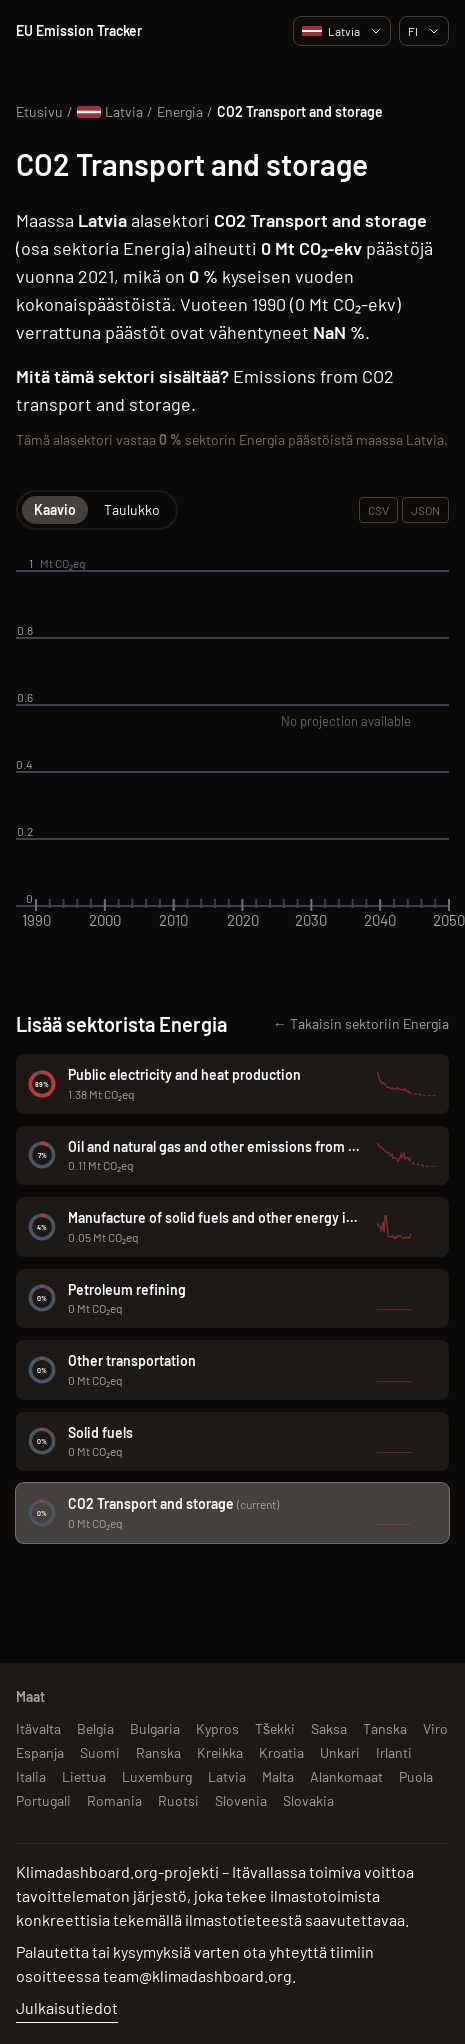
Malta (278, 1776)
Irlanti (394, 1752)
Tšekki (275, 1728)
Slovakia (308, 1800)
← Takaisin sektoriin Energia (361, 1023)
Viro (435, 1728)
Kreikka (220, 1752)
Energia (180, 111)
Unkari (340, 1752)
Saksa (329, 1728)
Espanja (40, 1752)
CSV (378, 510)
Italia (31, 1776)
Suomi (100, 1752)
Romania (114, 1800)
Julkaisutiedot (67, 2007)
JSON (425, 510)
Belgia (95, 1728)
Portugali (43, 1800)
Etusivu (39, 111)
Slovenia (241, 1800)
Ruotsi (178, 1800)
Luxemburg (157, 1776)
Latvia (342, 31)
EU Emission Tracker (79, 30)
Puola (416, 1776)
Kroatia (281, 1752)
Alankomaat (346, 1776)
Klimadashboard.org (87, 1871)
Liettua (84, 1776)
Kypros (217, 1728)
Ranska (158, 1752)
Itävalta (38, 1728)
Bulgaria (155, 1728)
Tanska (385, 1728)
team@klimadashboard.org (197, 1975)
